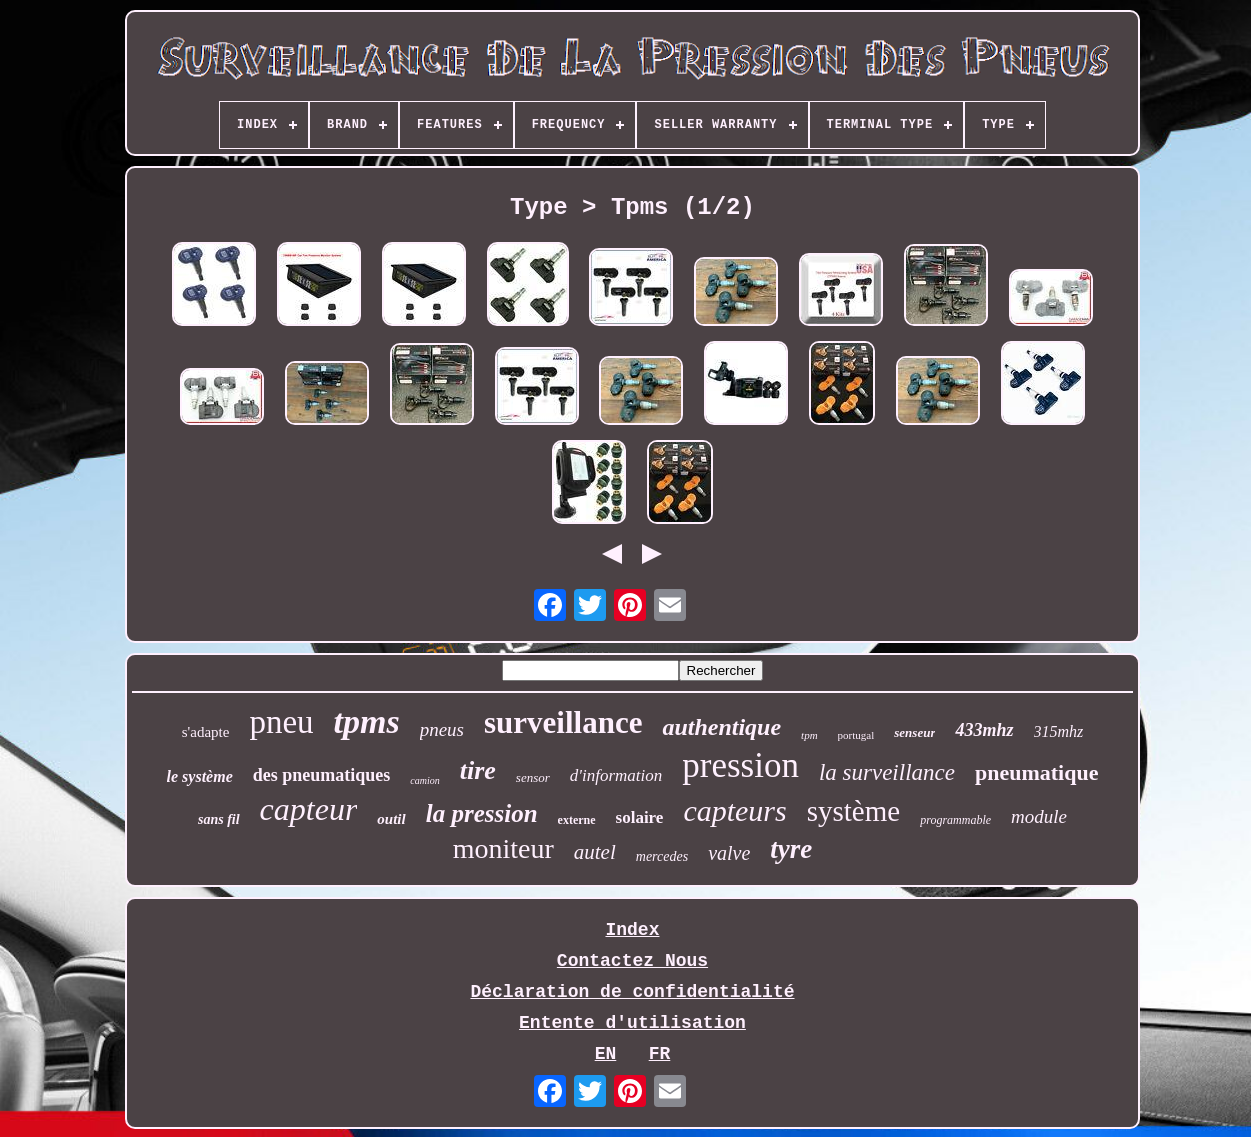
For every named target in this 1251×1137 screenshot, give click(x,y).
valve (729, 853)
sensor (533, 777)
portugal (856, 735)
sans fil (219, 819)
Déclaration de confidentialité (632, 992)
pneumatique (1036, 772)
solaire (640, 817)
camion (424, 780)
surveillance (563, 722)
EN (606, 1054)
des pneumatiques (322, 775)
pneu (281, 722)
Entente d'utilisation (632, 1023)
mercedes (662, 856)
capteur (309, 809)
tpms (367, 721)
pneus (442, 729)
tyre (791, 849)
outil (391, 819)
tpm (809, 735)
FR (660, 1054)
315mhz (1059, 731)
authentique (721, 727)
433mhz (984, 730)
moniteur (503, 848)
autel (595, 852)
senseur (914, 732)
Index (632, 930)
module (1039, 816)
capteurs (734, 810)
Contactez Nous (632, 961)
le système (200, 776)
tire (478, 770)
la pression (482, 813)
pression (740, 765)
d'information (616, 775)
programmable (955, 820)
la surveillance (887, 772)
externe (577, 820)
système (853, 811)
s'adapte (206, 732)
